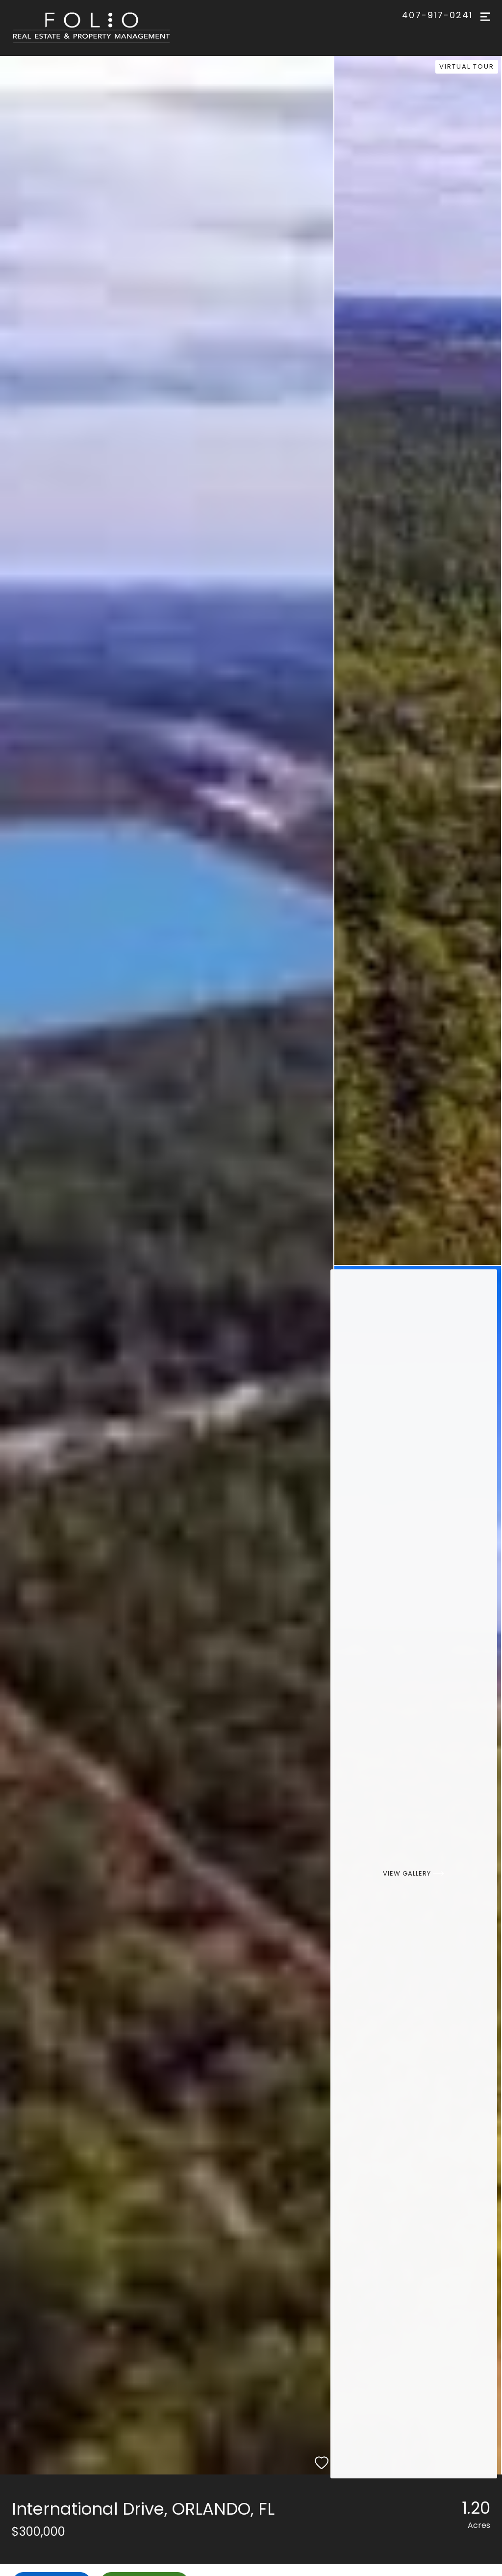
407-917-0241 (437, 15)
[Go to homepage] (101, 28)
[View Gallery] (417, 1870)
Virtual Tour (468, 65)
